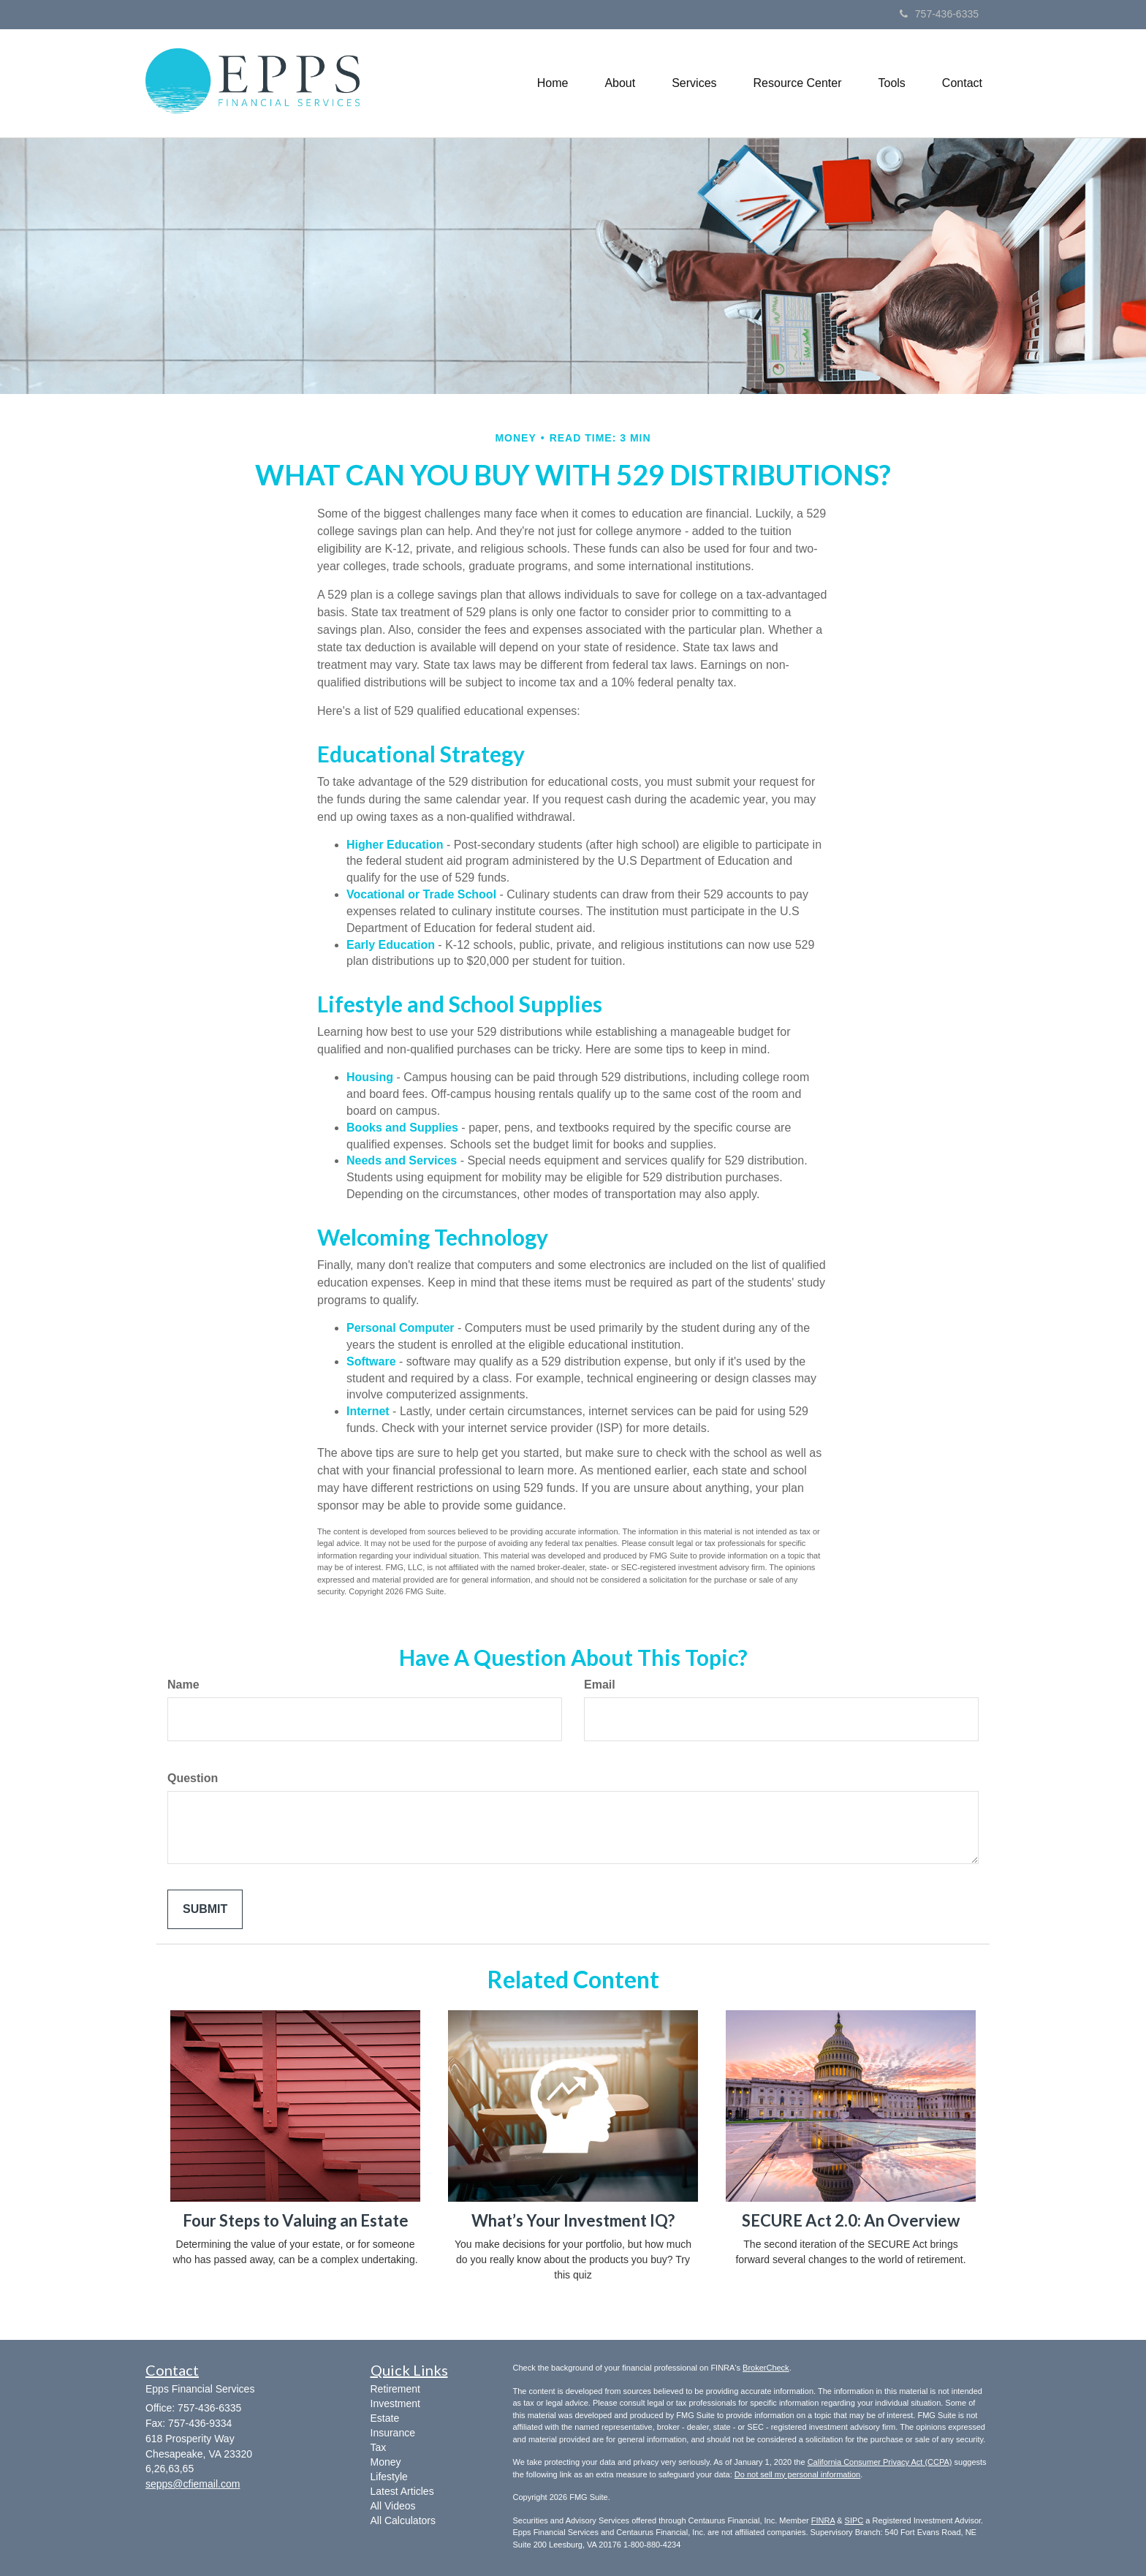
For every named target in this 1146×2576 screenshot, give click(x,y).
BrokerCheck (766, 2367)
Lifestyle (389, 2476)
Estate (385, 2418)
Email (599, 1684)
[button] (619, 83)
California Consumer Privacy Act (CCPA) (880, 2462)
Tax (379, 2447)
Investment (395, 2403)
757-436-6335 (939, 14)
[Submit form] (205, 1910)
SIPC (854, 2520)
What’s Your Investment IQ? (573, 2220)
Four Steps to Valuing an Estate (296, 2220)
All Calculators (403, 2520)
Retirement (395, 2389)
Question (192, 1778)
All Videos (393, 2506)
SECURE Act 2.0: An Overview (851, 2220)
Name (183, 1684)
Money (386, 2462)
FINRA (823, 2520)
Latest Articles (402, 2491)
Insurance (393, 2433)
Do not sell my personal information (797, 2474)
